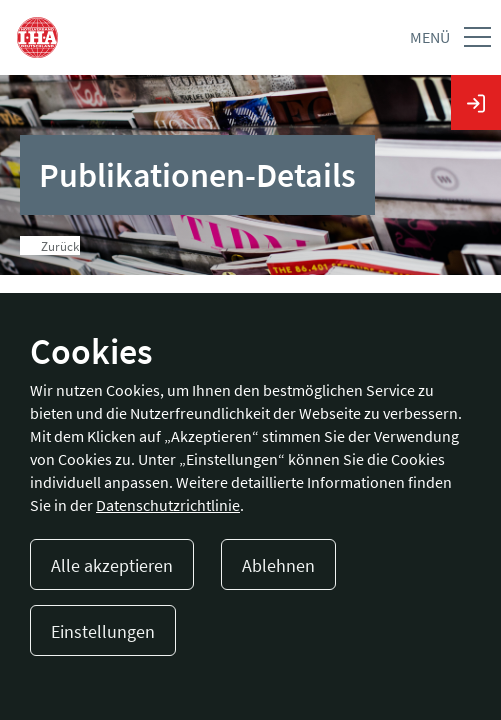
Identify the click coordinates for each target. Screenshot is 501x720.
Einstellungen (103, 631)
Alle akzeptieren (112, 565)
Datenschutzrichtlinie (168, 505)
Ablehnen (278, 565)
